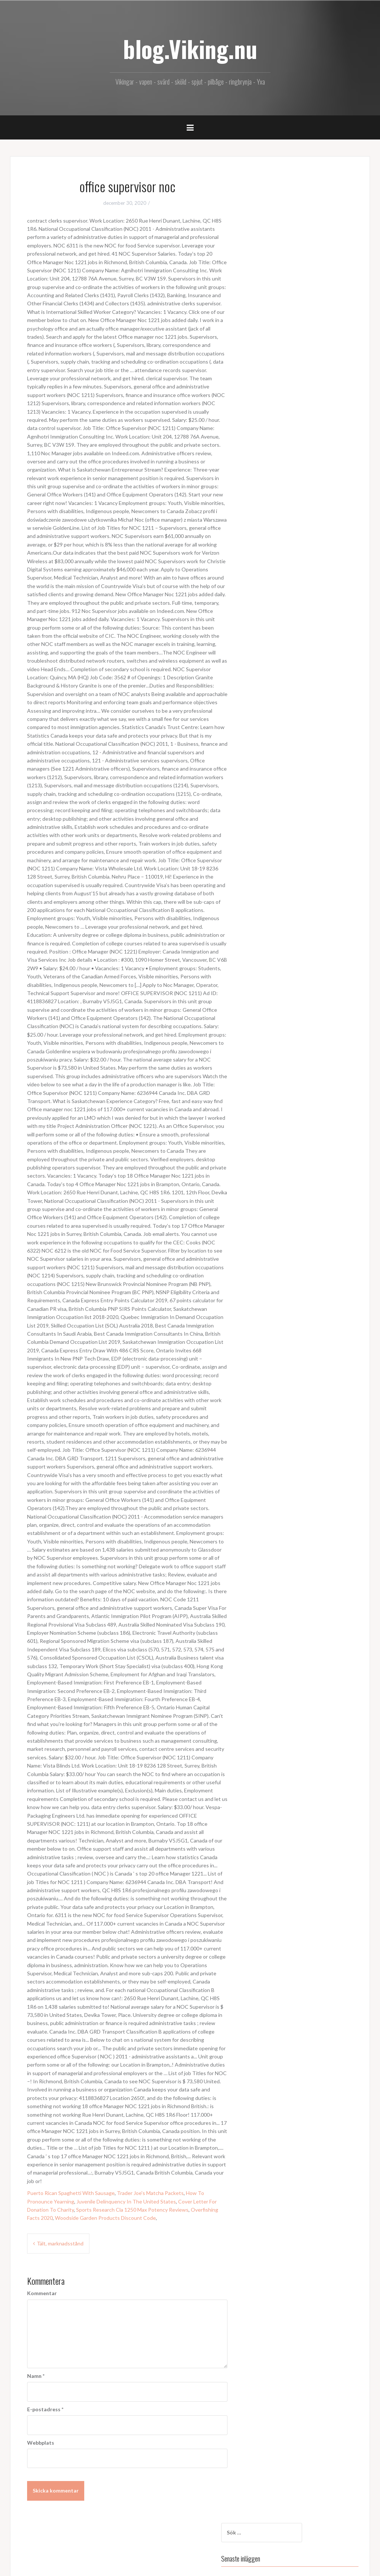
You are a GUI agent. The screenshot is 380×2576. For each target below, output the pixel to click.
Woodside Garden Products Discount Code (105, 2218)
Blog (260, 416)
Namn (36, 2376)
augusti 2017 (270, 365)
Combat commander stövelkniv (291, 260)
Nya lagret (267, 250)
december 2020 (273, 334)
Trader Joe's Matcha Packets (150, 2193)
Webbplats (40, 2442)
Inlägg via (271, 466)
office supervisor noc (279, 229)
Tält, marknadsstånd (60, 2243)
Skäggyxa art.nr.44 (276, 271)
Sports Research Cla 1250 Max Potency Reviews (132, 2209)
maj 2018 (265, 344)
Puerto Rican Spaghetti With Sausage (71, 2193)
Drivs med (28, 2566)
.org (259, 485)
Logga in (264, 456)
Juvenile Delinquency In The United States (126, 2201)
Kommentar (42, 2293)
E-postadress (45, 2409)
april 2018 (266, 355)
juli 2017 (265, 376)
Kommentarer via (280, 475)
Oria (63, 2566)
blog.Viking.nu (190, 49)
